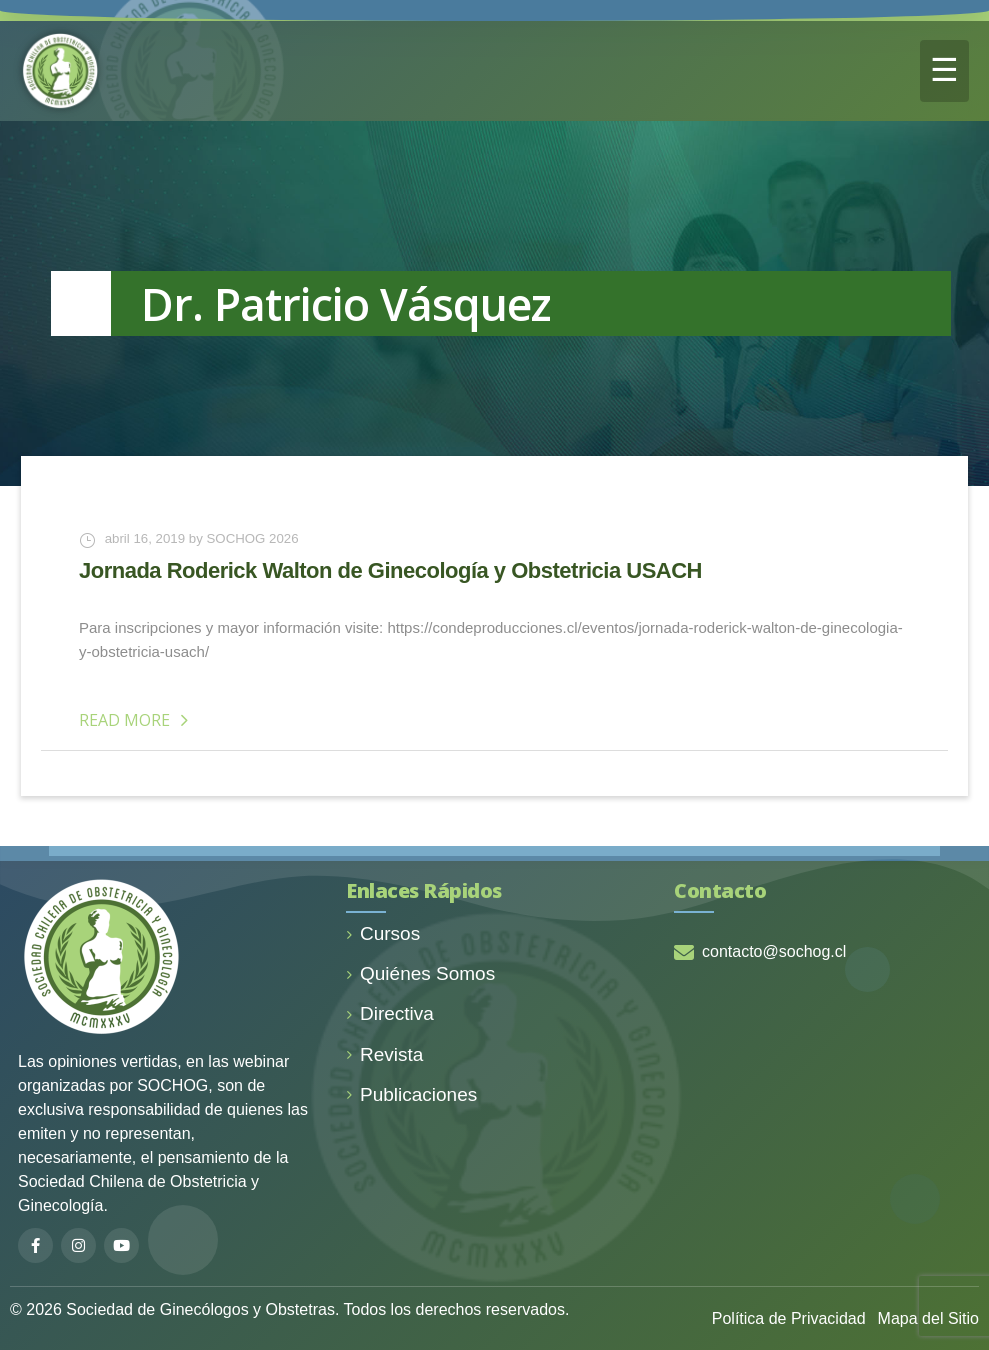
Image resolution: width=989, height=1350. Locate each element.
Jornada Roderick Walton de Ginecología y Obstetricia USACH (390, 570)
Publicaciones (411, 1094)
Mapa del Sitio (928, 1318)
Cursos (383, 933)
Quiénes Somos (420, 973)
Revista (384, 1054)
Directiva (390, 1013)
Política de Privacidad (789, 1318)
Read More (137, 720)
